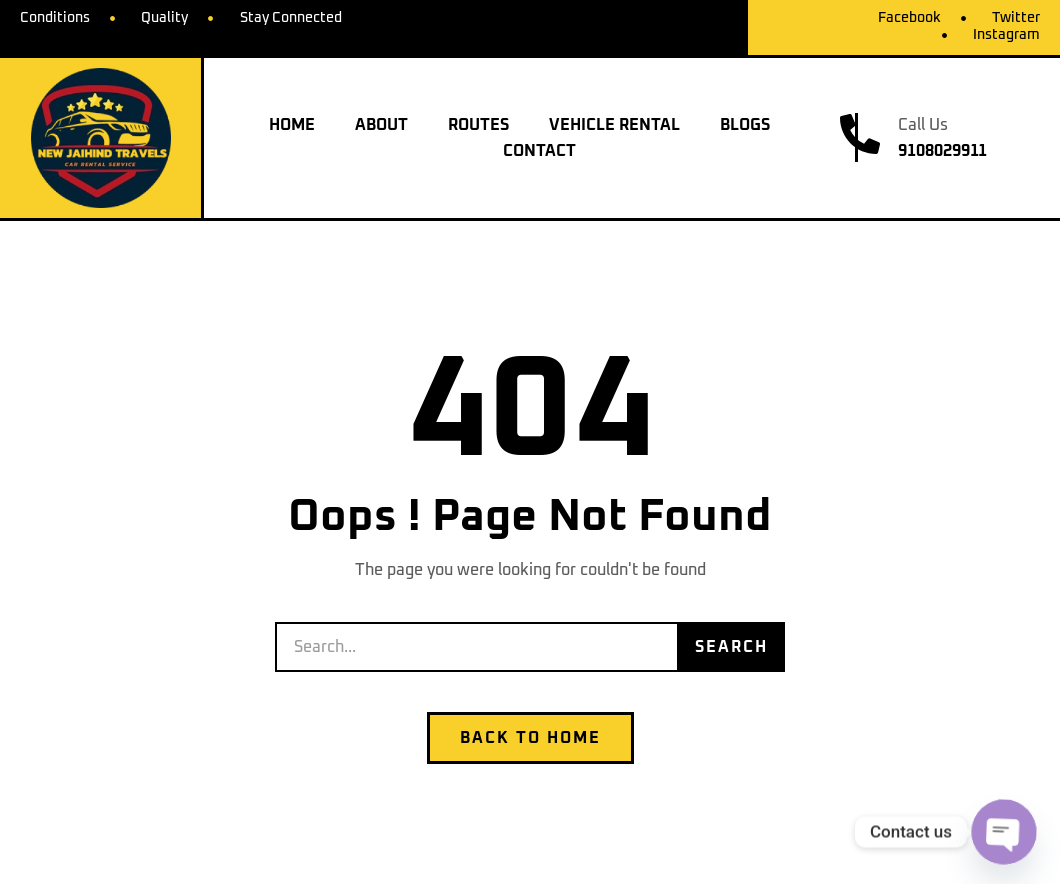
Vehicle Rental (614, 125)
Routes (478, 125)
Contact (539, 151)
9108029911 (942, 151)
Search (731, 647)
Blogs (745, 125)
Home (292, 125)
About (381, 125)
